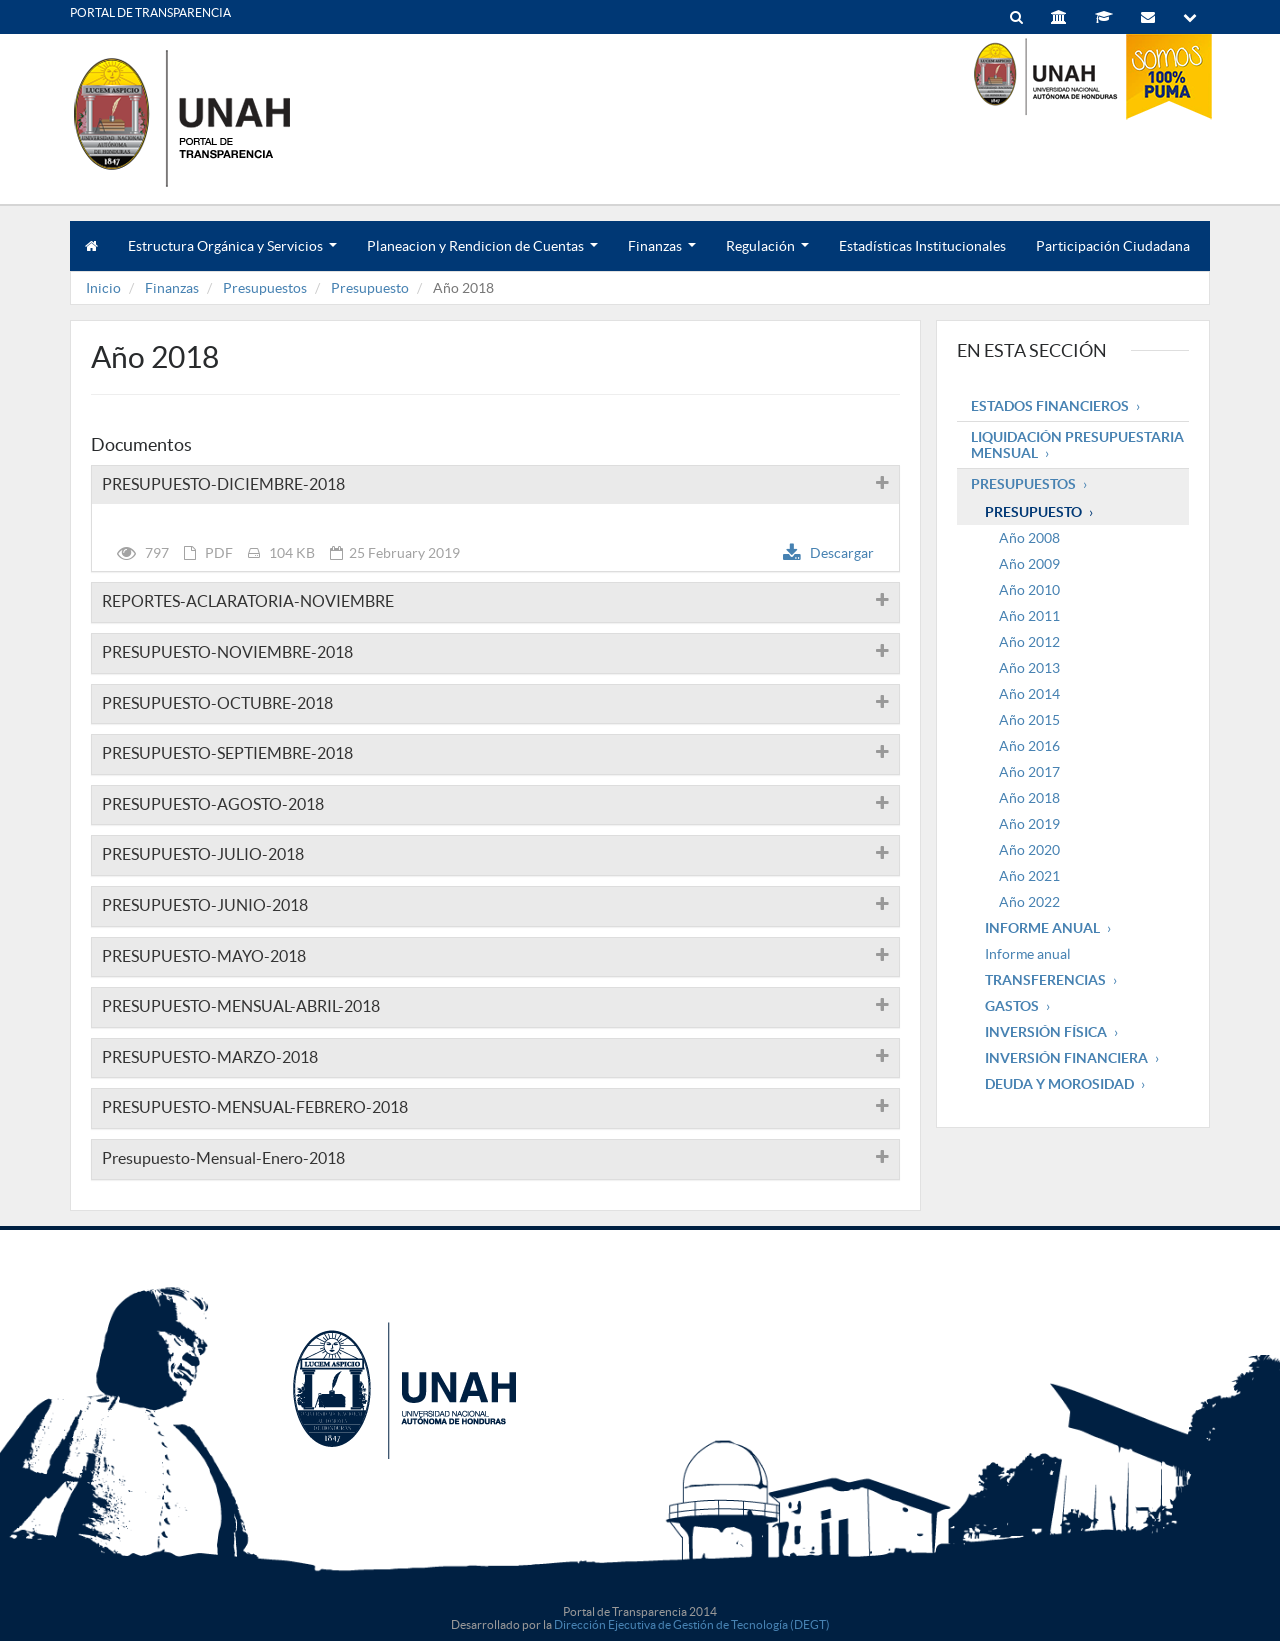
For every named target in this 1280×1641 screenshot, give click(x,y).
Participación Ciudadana (1113, 246)
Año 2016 (1029, 746)
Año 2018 (1029, 798)
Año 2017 (1029, 772)
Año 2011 (1029, 616)
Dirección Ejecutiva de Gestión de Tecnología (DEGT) (692, 1624)
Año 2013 (1029, 668)
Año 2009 (1029, 564)
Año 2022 (1029, 902)
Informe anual (1028, 954)
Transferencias (1045, 980)
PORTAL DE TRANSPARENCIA (150, 12)
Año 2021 (1029, 876)
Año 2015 (1029, 720)
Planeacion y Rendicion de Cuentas (482, 254)
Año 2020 (1029, 850)
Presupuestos (265, 288)
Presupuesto (370, 288)
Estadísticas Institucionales (922, 246)
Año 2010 (1029, 590)
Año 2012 (1029, 642)
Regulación (767, 254)
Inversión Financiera (1066, 1058)
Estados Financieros (1050, 406)
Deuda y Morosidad (1059, 1084)
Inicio (103, 288)
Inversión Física (1046, 1032)
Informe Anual (1042, 928)
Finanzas (662, 254)
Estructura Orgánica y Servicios (232, 254)
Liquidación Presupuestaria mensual (1077, 445)
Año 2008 (1029, 538)
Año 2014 (1029, 694)
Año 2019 (1029, 824)
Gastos (1012, 1006)
